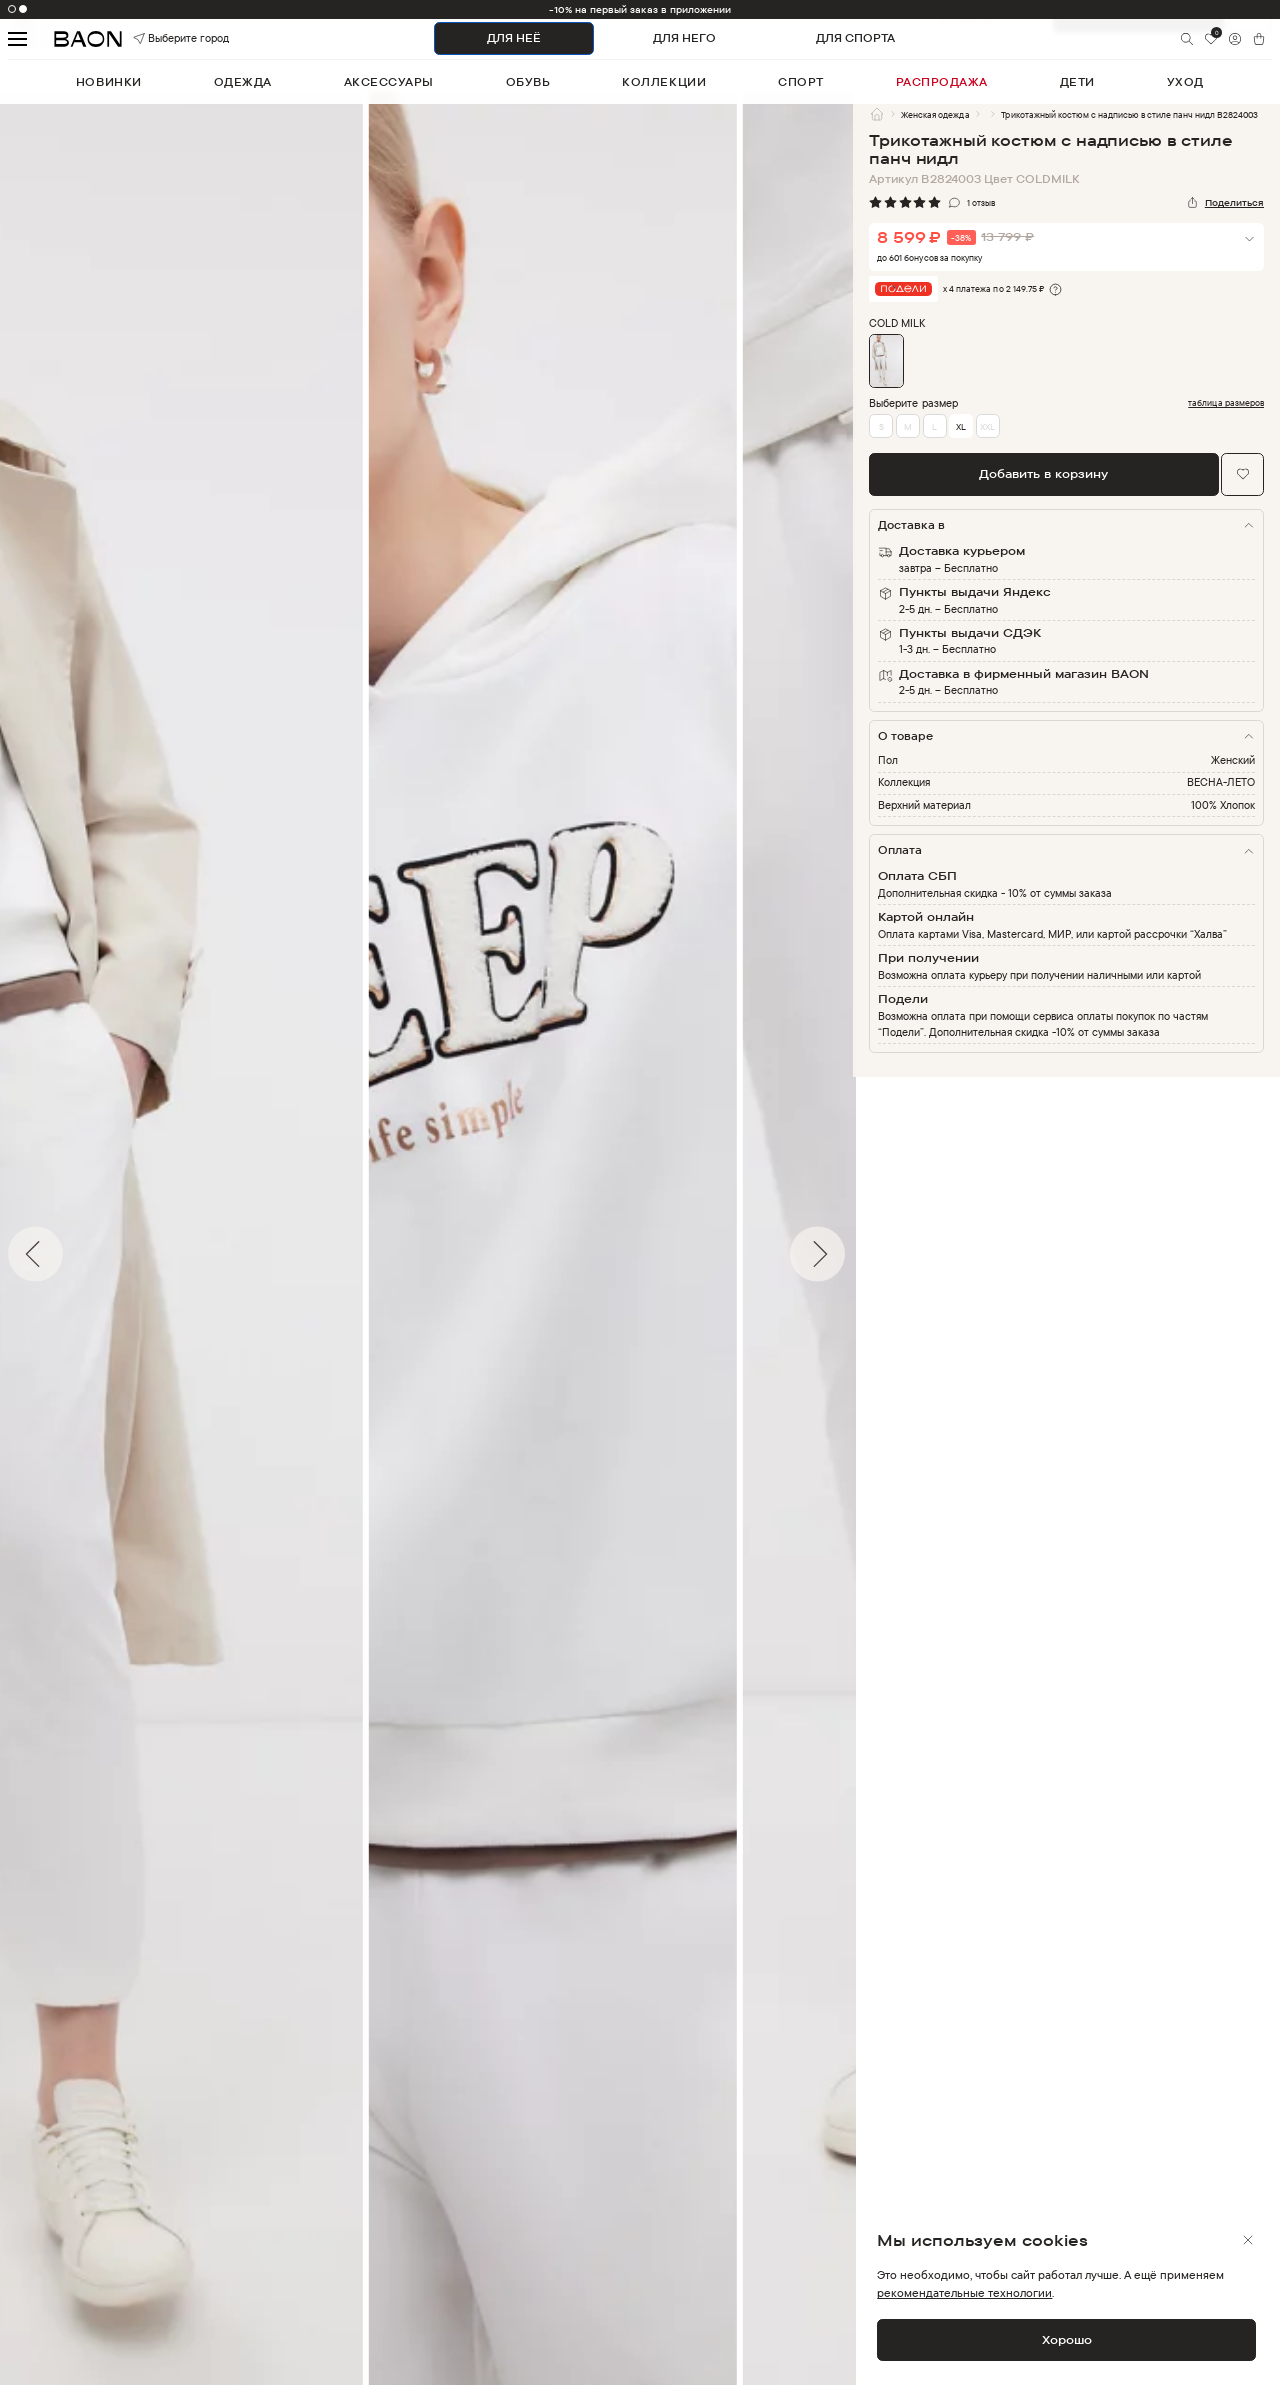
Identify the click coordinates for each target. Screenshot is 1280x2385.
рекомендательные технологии (964, 2292)
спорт (801, 82)
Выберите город (158, 38)
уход (1185, 82)
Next (868, 1254)
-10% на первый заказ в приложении (640, 9)
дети (1077, 82)
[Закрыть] (1248, 2240)
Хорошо (1067, 2339)
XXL (987, 426)
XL (961, 426)
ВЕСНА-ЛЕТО (1221, 782)
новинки (109, 82)
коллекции (664, 82)
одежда (243, 82)
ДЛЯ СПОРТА (855, 38)
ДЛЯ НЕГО (684, 38)
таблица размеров (1226, 403)
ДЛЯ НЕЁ (514, 38)
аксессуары (389, 82)
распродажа (942, 82)
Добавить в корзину (1043, 473)
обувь (528, 82)
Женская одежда (935, 114)
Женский (1233, 760)
